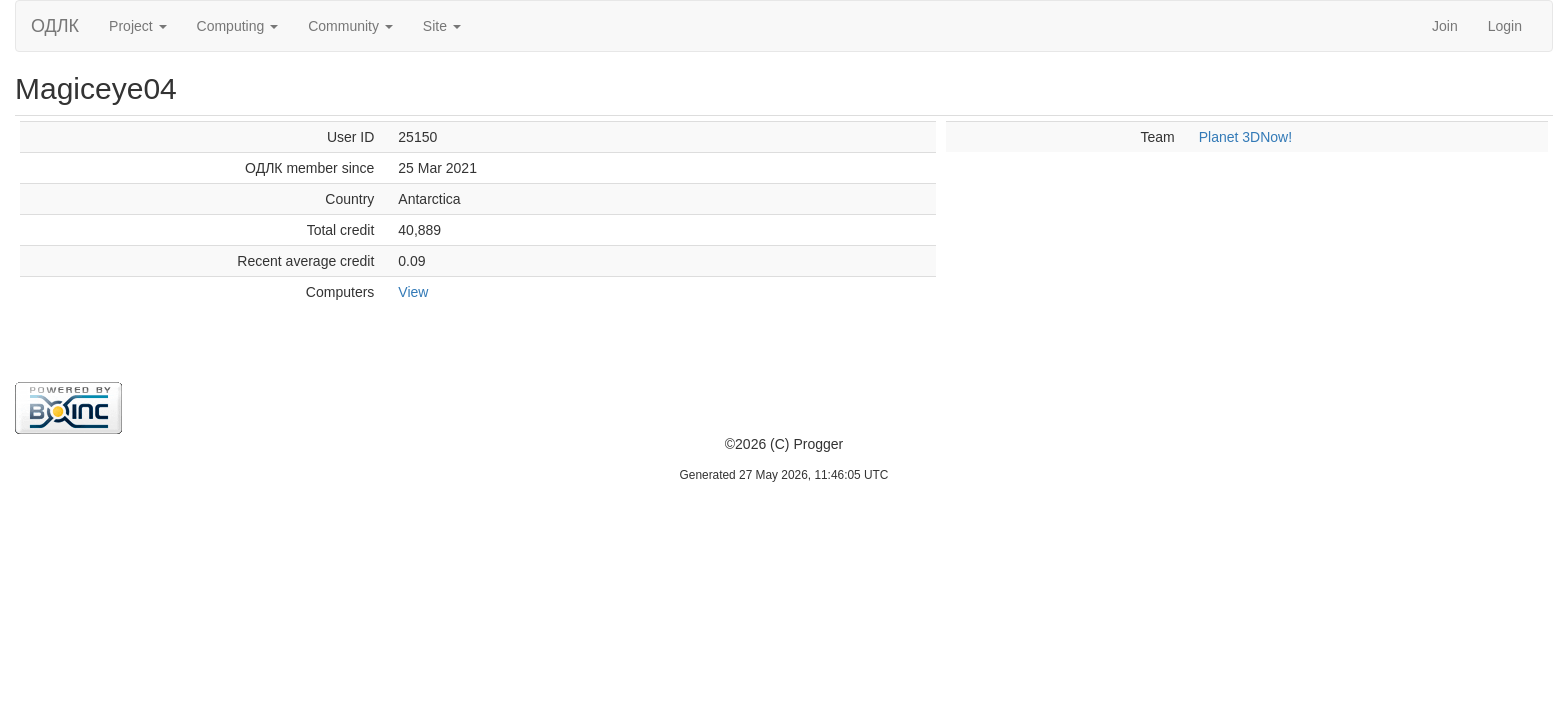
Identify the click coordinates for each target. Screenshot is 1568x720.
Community (350, 26)
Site (442, 26)
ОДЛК (55, 26)
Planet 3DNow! (1245, 137)
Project (137, 26)
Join (1445, 26)
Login (1505, 26)
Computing (238, 26)
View (413, 292)
